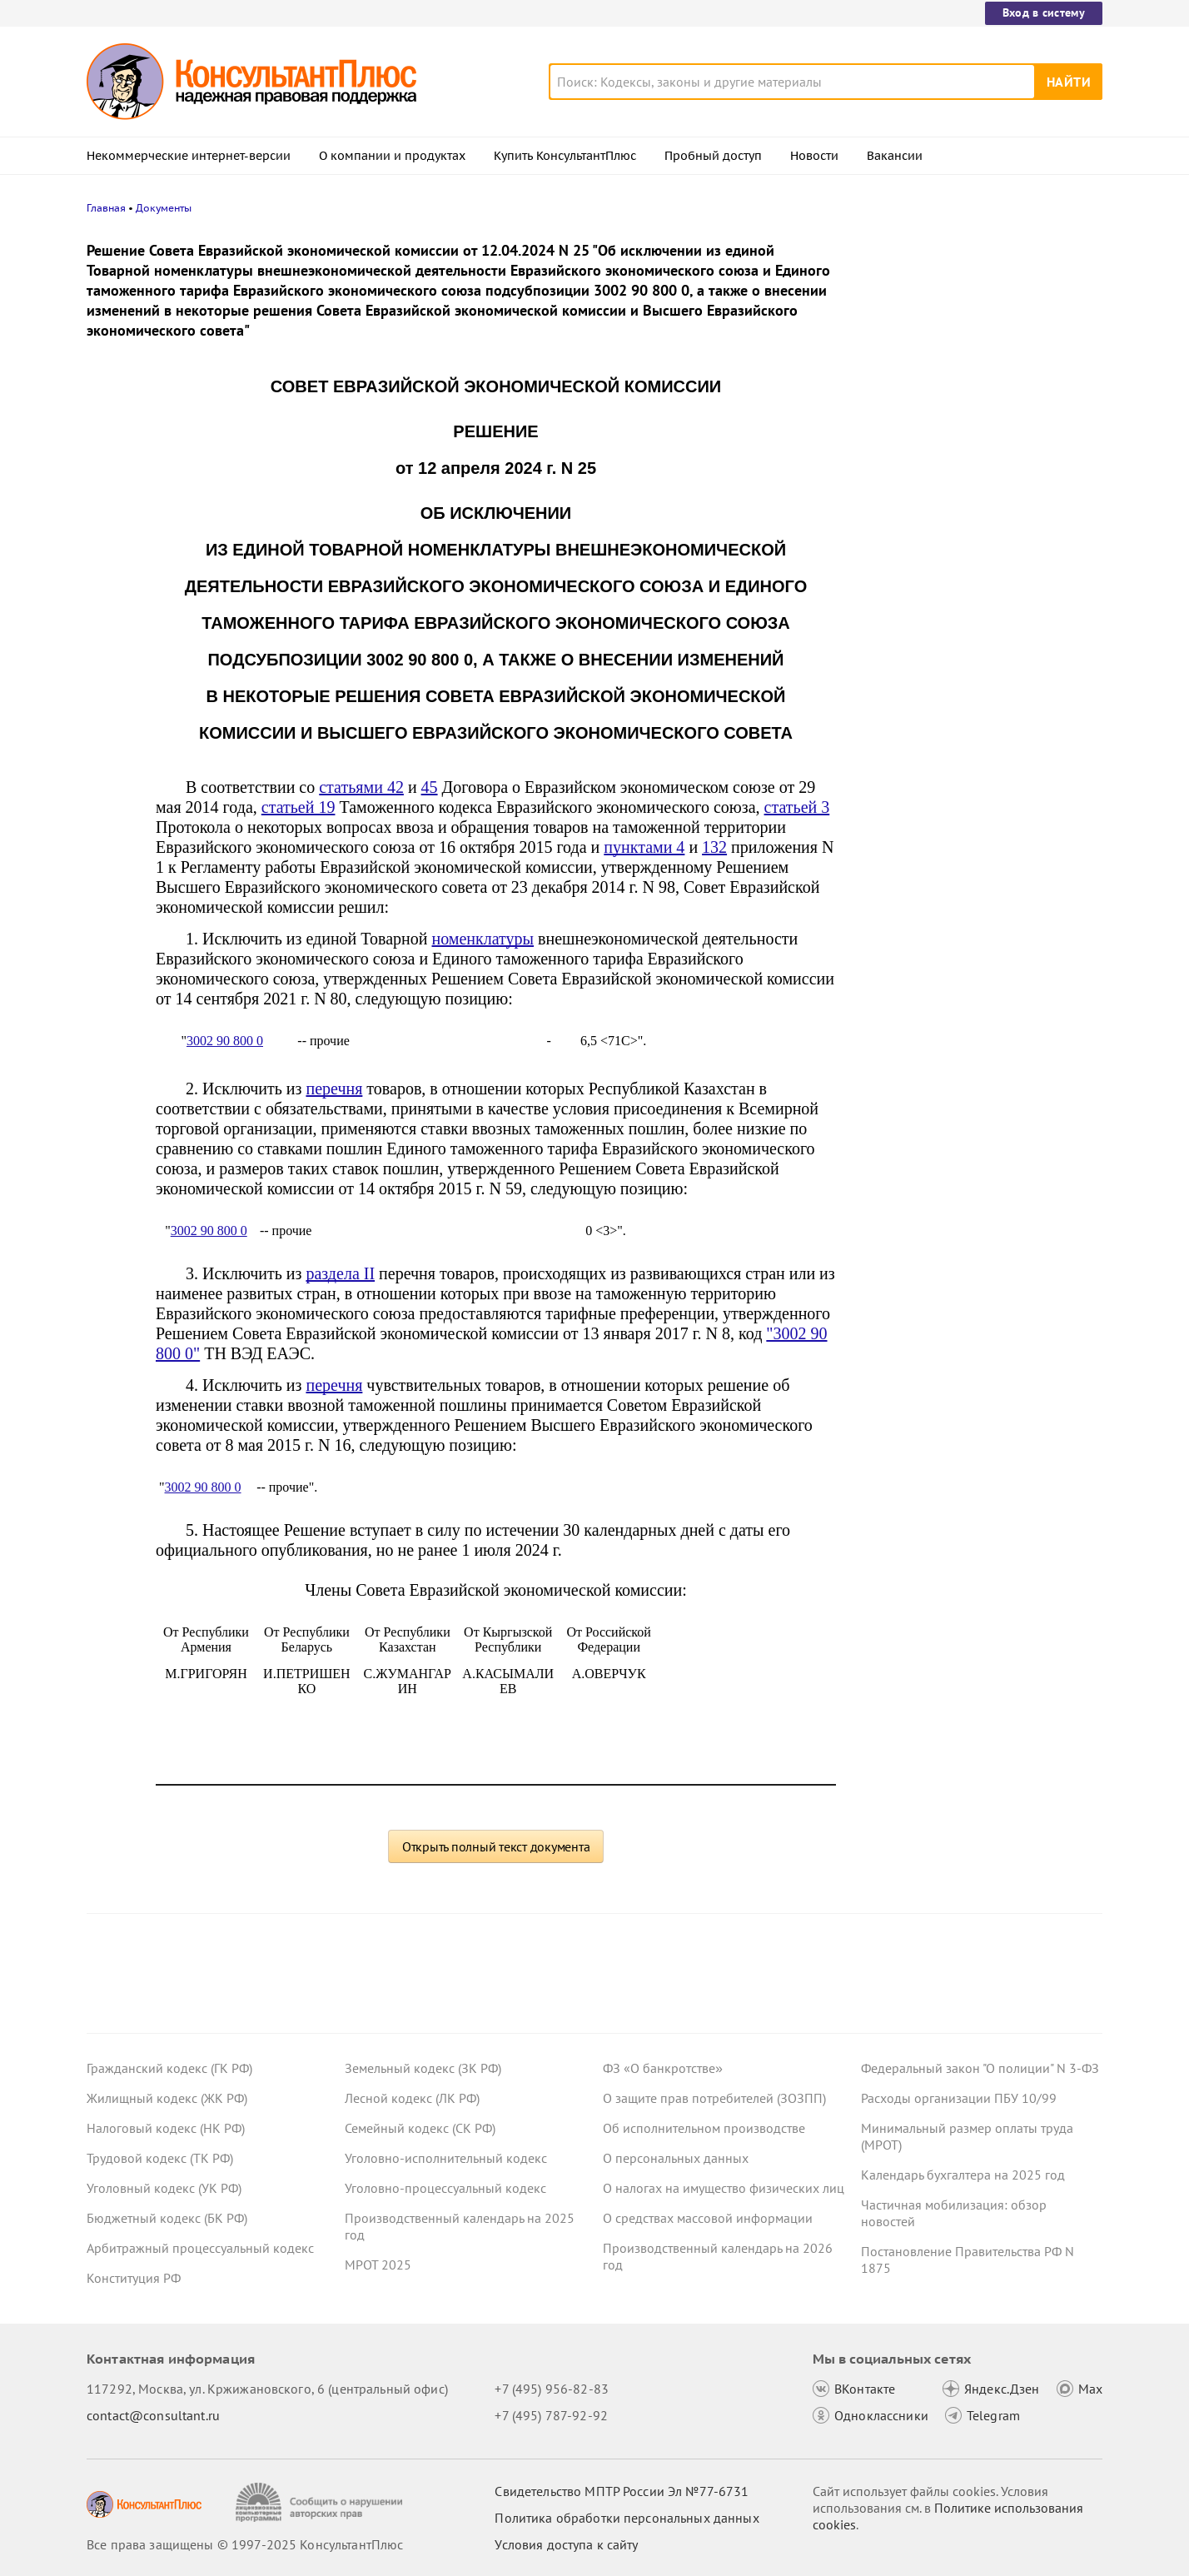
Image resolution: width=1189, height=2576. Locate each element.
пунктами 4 (644, 847)
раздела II (340, 1273)
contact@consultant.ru (153, 2415)
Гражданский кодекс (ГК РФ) (169, 2068)
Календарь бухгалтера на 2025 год (963, 2174)
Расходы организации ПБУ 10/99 (959, 2098)
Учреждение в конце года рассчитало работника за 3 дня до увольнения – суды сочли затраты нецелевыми (975, 326)
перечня (334, 1088)
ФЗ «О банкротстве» (663, 2068)
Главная (106, 208)
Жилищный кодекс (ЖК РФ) (167, 2098)
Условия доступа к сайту (566, 2544)
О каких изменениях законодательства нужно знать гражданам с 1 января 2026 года (979, 508)
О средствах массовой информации (708, 2218)
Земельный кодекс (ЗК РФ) (423, 2068)
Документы (164, 208)
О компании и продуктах (392, 155)
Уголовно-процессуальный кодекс (445, 2188)
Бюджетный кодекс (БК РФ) (167, 2218)
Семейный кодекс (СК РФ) (420, 2128)
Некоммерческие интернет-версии (189, 155)
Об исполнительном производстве (704, 2128)
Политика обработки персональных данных (627, 2517)
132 (714, 847)
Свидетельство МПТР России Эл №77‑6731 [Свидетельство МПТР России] (622, 2491)
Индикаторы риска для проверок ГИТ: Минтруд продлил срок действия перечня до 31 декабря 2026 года (975, 416)
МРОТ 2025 (378, 2264)
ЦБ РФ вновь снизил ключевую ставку (975, 582)
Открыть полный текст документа (496, 1846)
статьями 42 (361, 787)
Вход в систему (1043, 12)
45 (429, 787)
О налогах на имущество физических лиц (723, 2188)
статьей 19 (298, 807)
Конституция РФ (134, 2278)
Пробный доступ (713, 155)
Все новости (904, 618)
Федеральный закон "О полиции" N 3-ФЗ (980, 2068)
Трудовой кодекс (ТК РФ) (160, 2158)
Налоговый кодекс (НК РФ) (166, 2128)
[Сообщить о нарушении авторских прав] (321, 2502)
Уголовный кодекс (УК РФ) (164, 2188)
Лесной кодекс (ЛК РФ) (412, 2098)
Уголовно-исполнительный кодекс (446, 2158)
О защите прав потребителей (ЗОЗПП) (714, 2098)
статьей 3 (797, 807)
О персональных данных (676, 2158)
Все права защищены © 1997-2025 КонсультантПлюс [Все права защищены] (245, 2544)
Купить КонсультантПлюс (565, 155)
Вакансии (895, 155)
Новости (814, 155)
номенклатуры (483, 938)
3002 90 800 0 (225, 1041)
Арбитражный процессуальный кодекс (200, 2248)
